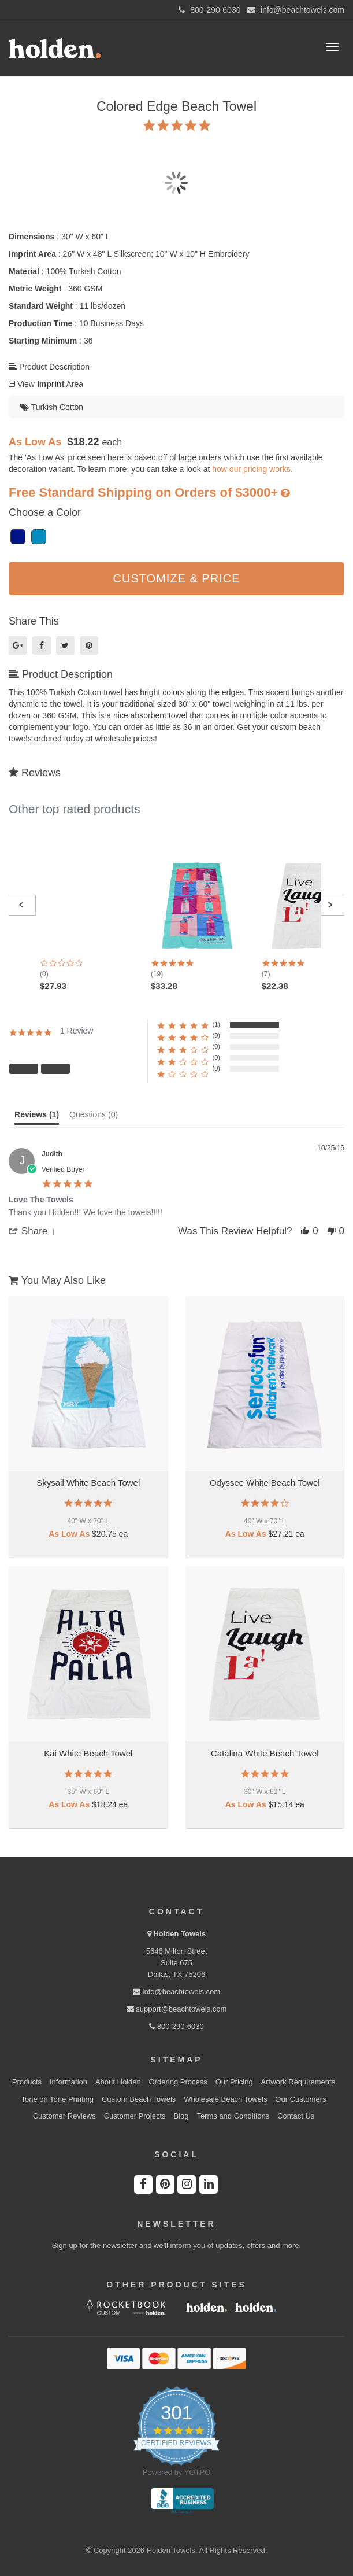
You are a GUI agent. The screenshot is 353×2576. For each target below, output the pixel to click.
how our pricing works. (252, 469)
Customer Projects (135, 2116)
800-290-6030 (176, 2026)
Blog (180, 2116)
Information (68, 2081)
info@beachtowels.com (176, 1991)
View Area (46, 384)
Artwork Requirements (298, 2081)
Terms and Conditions (232, 2116)
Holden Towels (179, 1933)
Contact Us (295, 2116)
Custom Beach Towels (139, 2099)
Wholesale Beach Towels (225, 2099)
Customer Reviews (64, 2116)
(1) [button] (216, 1024)
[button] (21, 905)
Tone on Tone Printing (57, 2099)
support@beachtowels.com (177, 2009)
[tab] (36, 1117)
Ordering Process (178, 2081)
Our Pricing (234, 2081)
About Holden (118, 2081)
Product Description (49, 366)
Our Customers (300, 2099)
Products (27, 2081)
